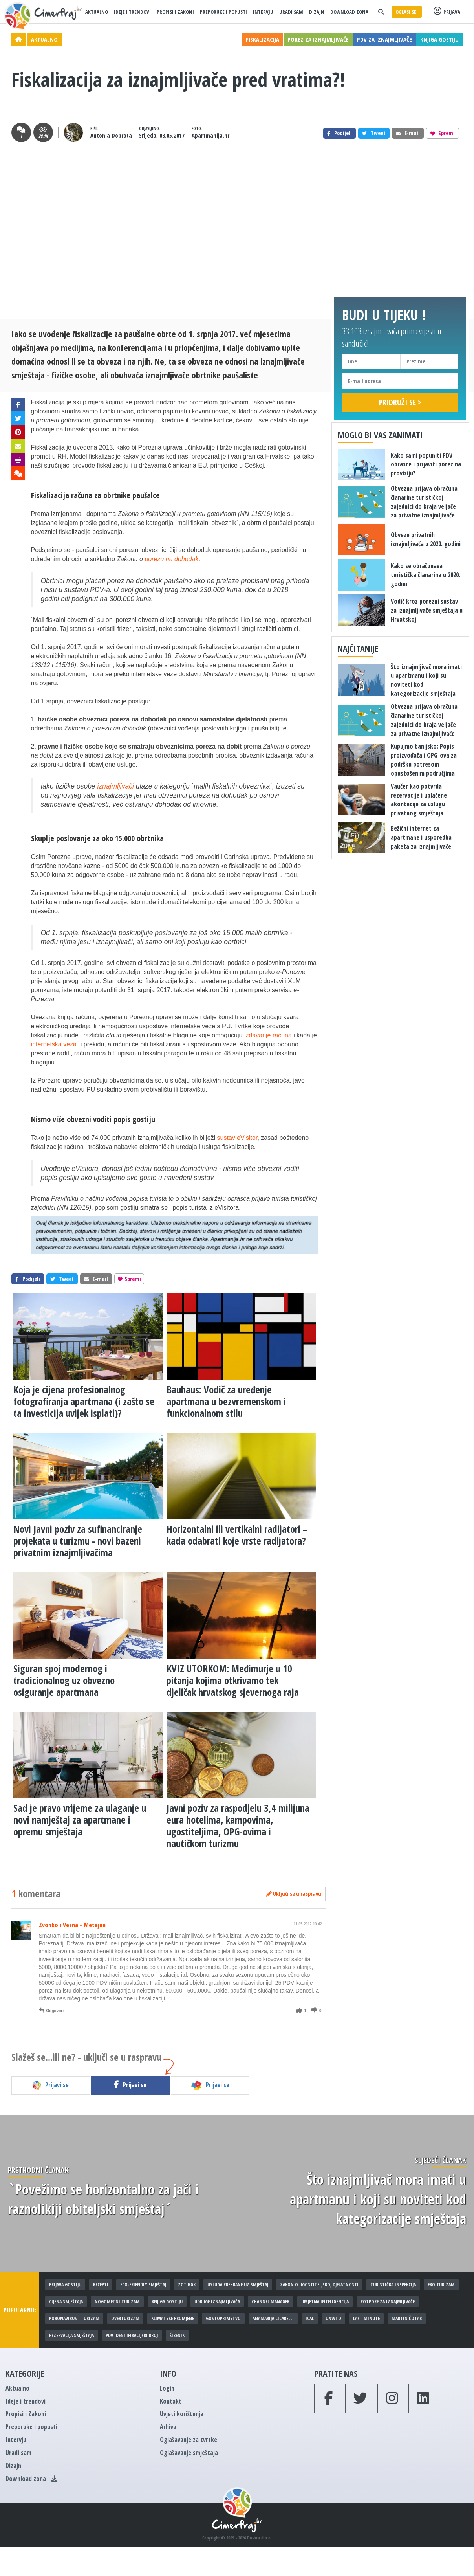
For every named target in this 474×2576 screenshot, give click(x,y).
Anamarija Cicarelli (273, 2318)
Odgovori (51, 2011)
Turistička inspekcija (393, 2284)
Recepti (100, 2284)
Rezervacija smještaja (71, 2335)
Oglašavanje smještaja (189, 2452)
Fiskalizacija (262, 39)
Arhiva (168, 2426)
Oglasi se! (406, 11)
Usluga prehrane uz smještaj (237, 2284)
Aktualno (96, 11)
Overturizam (125, 2318)
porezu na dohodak (171, 559)
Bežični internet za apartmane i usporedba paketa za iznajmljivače (421, 837)
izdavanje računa (268, 1035)
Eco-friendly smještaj (143, 2284)
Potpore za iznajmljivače (388, 2301)
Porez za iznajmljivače (318, 39)
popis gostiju (134, 1119)
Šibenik (177, 2335)
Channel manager (270, 2301)
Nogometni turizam (117, 2301)
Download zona (349, 11)
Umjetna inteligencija (325, 2301)
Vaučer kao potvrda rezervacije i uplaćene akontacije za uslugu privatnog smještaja (419, 800)
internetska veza (54, 1044)
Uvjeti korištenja (181, 2413)
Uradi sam (291, 11)
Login (167, 2388)
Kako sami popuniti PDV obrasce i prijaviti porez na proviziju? (426, 464)
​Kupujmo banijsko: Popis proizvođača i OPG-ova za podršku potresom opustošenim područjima (424, 760)
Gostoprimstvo (223, 2318)
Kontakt (170, 2401)
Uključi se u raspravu (293, 1893)
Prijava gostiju (65, 2284)
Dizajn (316, 11)
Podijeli (339, 133)
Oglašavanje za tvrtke (188, 2439)
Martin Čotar (407, 2318)
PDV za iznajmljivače (384, 39)
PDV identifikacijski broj (132, 2335)
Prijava (447, 11)
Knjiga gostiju (439, 39)
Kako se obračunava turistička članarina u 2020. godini (425, 574)
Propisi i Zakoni (175, 11)
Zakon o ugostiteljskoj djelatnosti (319, 2284)
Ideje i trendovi (132, 11)
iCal (310, 2318)
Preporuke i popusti (223, 11)
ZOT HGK (187, 2284)
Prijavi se (50, 2085)
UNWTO (333, 2318)
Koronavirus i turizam (74, 2318)
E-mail (408, 133)
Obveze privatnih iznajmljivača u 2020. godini (426, 539)
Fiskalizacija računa (61, 495)
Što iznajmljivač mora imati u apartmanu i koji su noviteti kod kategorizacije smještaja (378, 2199)
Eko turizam (441, 2284)
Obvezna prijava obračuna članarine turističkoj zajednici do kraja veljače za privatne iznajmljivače (424, 502)
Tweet (374, 133)
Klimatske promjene (172, 2318)
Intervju (263, 11)
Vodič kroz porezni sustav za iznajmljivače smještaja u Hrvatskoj (427, 610)
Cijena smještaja (66, 2301)
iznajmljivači (115, 786)
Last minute (366, 2318)
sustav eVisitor (237, 1137)
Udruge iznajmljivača (217, 2301)
